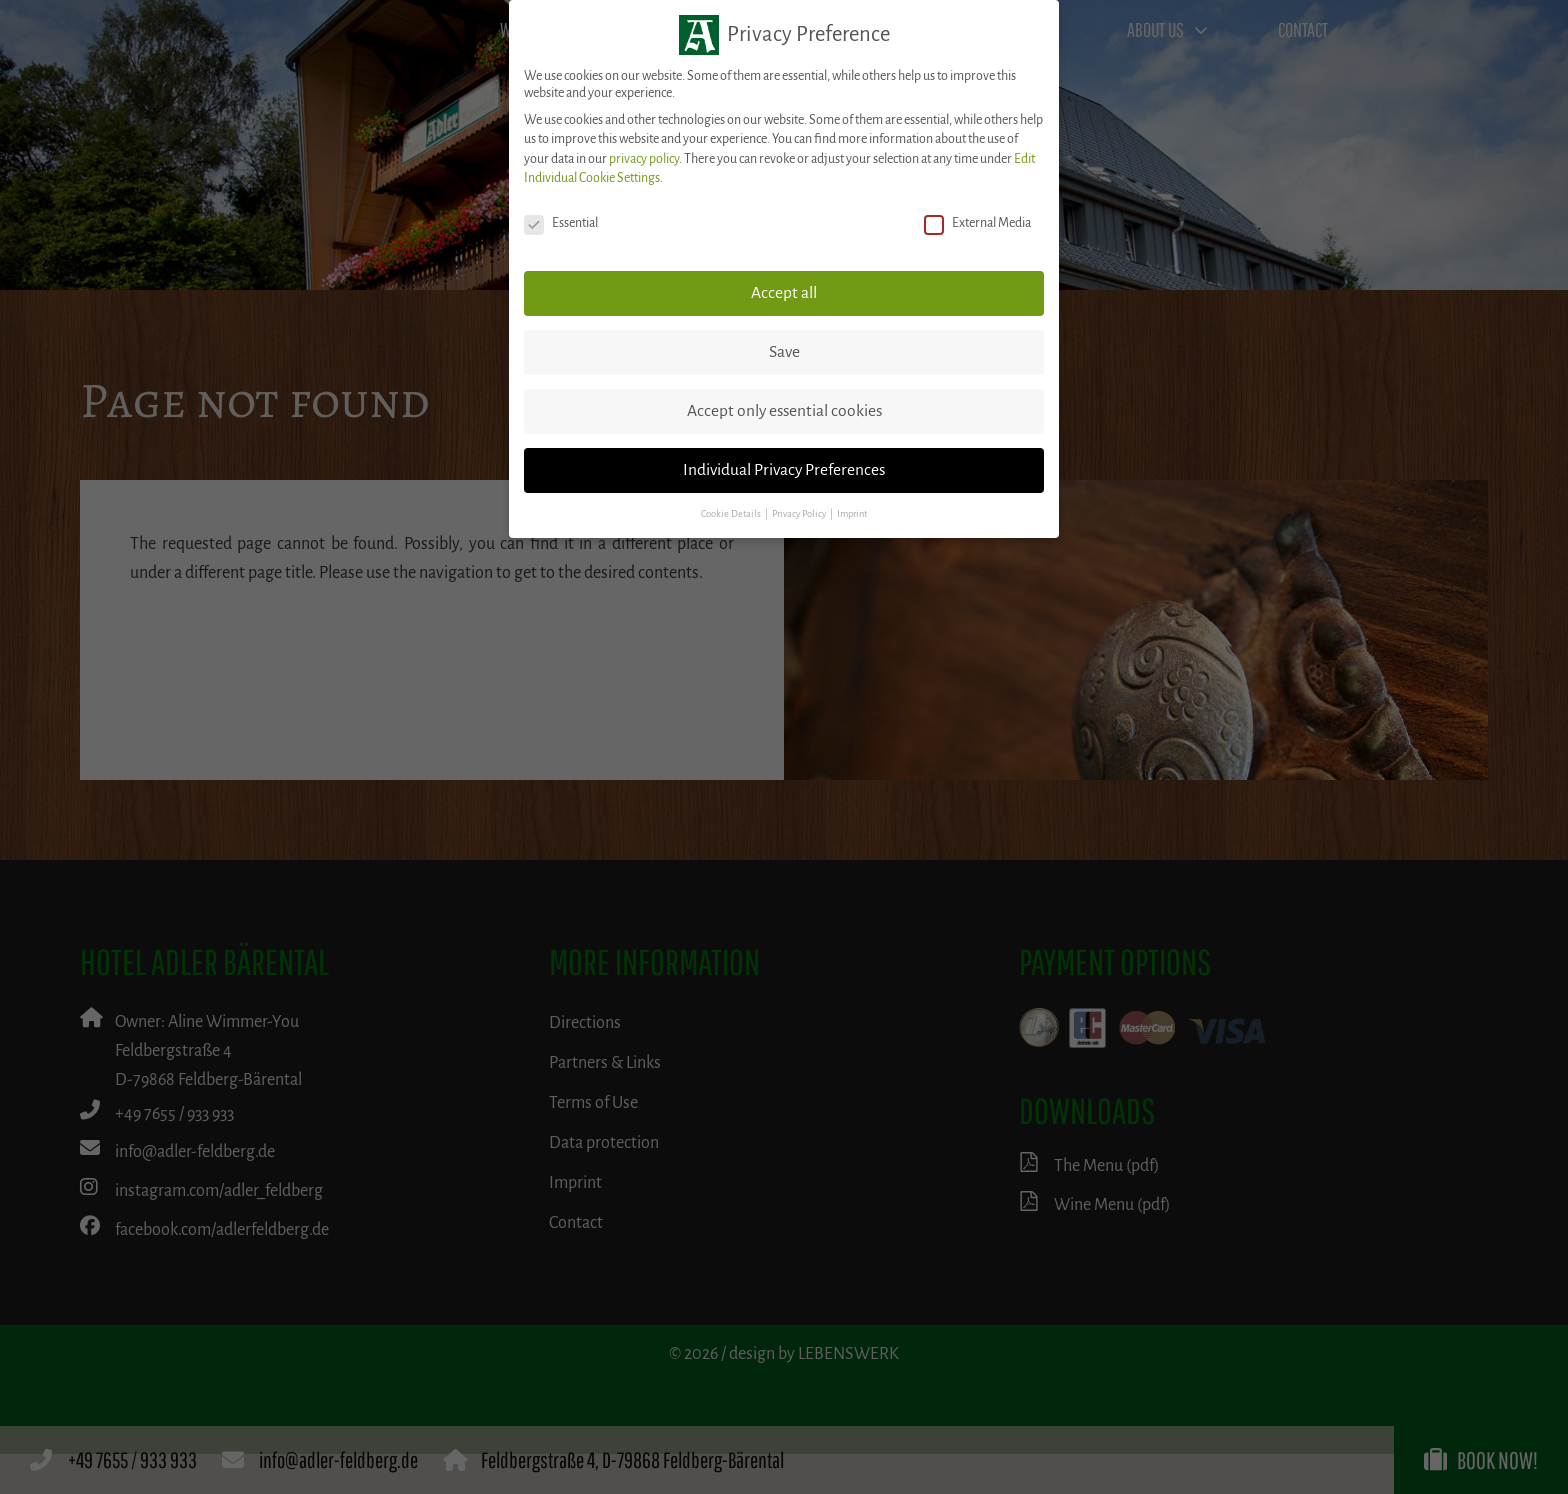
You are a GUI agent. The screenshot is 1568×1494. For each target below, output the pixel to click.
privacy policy (644, 159)
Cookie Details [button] (732, 514)
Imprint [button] (852, 514)
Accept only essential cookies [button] (784, 411)
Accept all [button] (784, 293)
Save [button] (784, 352)
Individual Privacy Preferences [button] (784, 470)
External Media (977, 223)
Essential (561, 223)
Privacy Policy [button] (800, 514)
